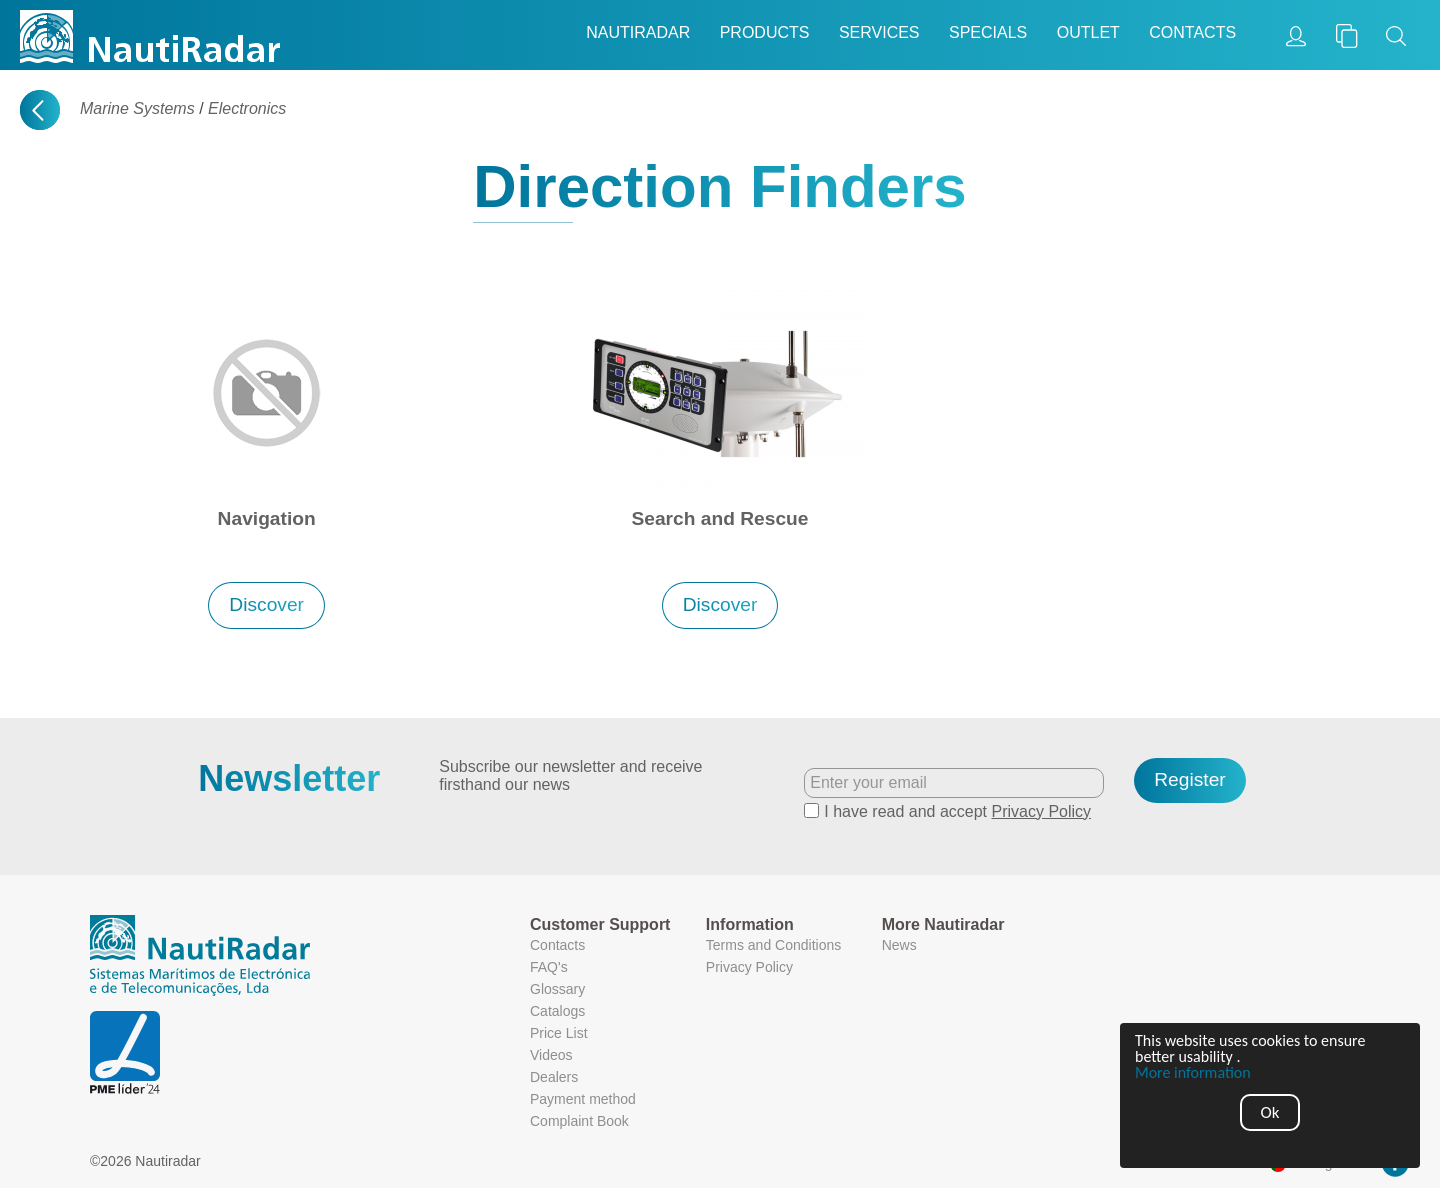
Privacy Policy (1042, 811)
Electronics (247, 108)
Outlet (1088, 32)
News (899, 945)
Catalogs (557, 1011)
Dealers (554, 1077)
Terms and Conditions (773, 945)
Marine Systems (137, 108)
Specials (988, 32)
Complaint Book (579, 1121)
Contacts (1192, 32)
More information (1193, 1073)
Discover (266, 604)
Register (1189, 779)
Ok (1270, 1112)
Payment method (583, 1099)
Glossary (557, 989)
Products (765, 32)
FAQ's (549, 967)
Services (879, 32)
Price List (559, 1033)
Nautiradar (638, 32)
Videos (551, 1055)
